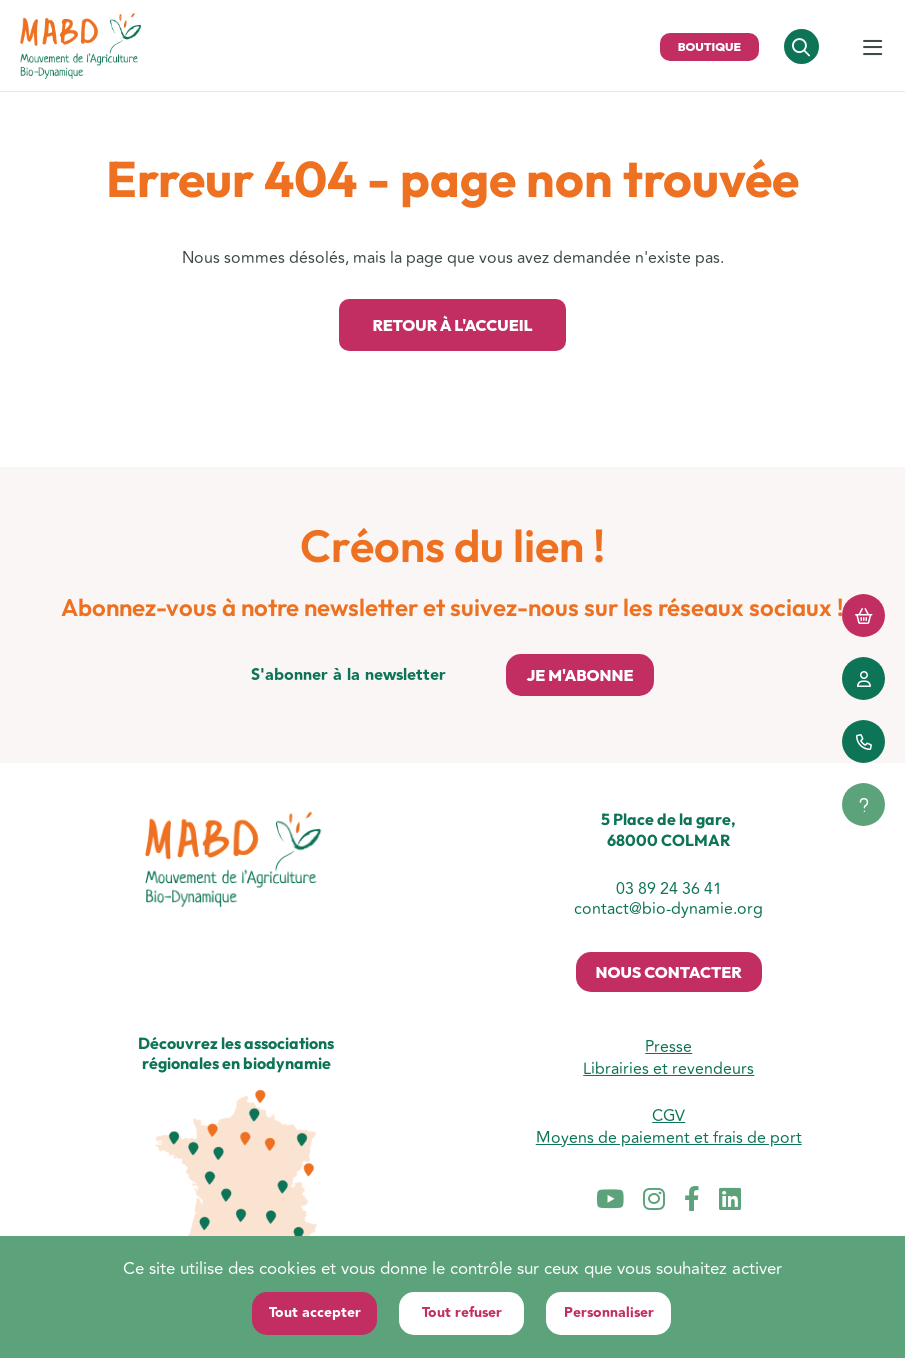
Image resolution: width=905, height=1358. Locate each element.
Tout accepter (315, 1313)
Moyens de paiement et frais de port (669, 1138)
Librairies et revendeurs (668, 1069)
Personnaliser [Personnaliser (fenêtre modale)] (609, 1313)
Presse (668, 1047)
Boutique (709, 46)
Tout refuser (462, 1313)
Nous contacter (669, 972)
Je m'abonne (579, 675)
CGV (668, 1116)
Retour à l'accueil (452, 325)
